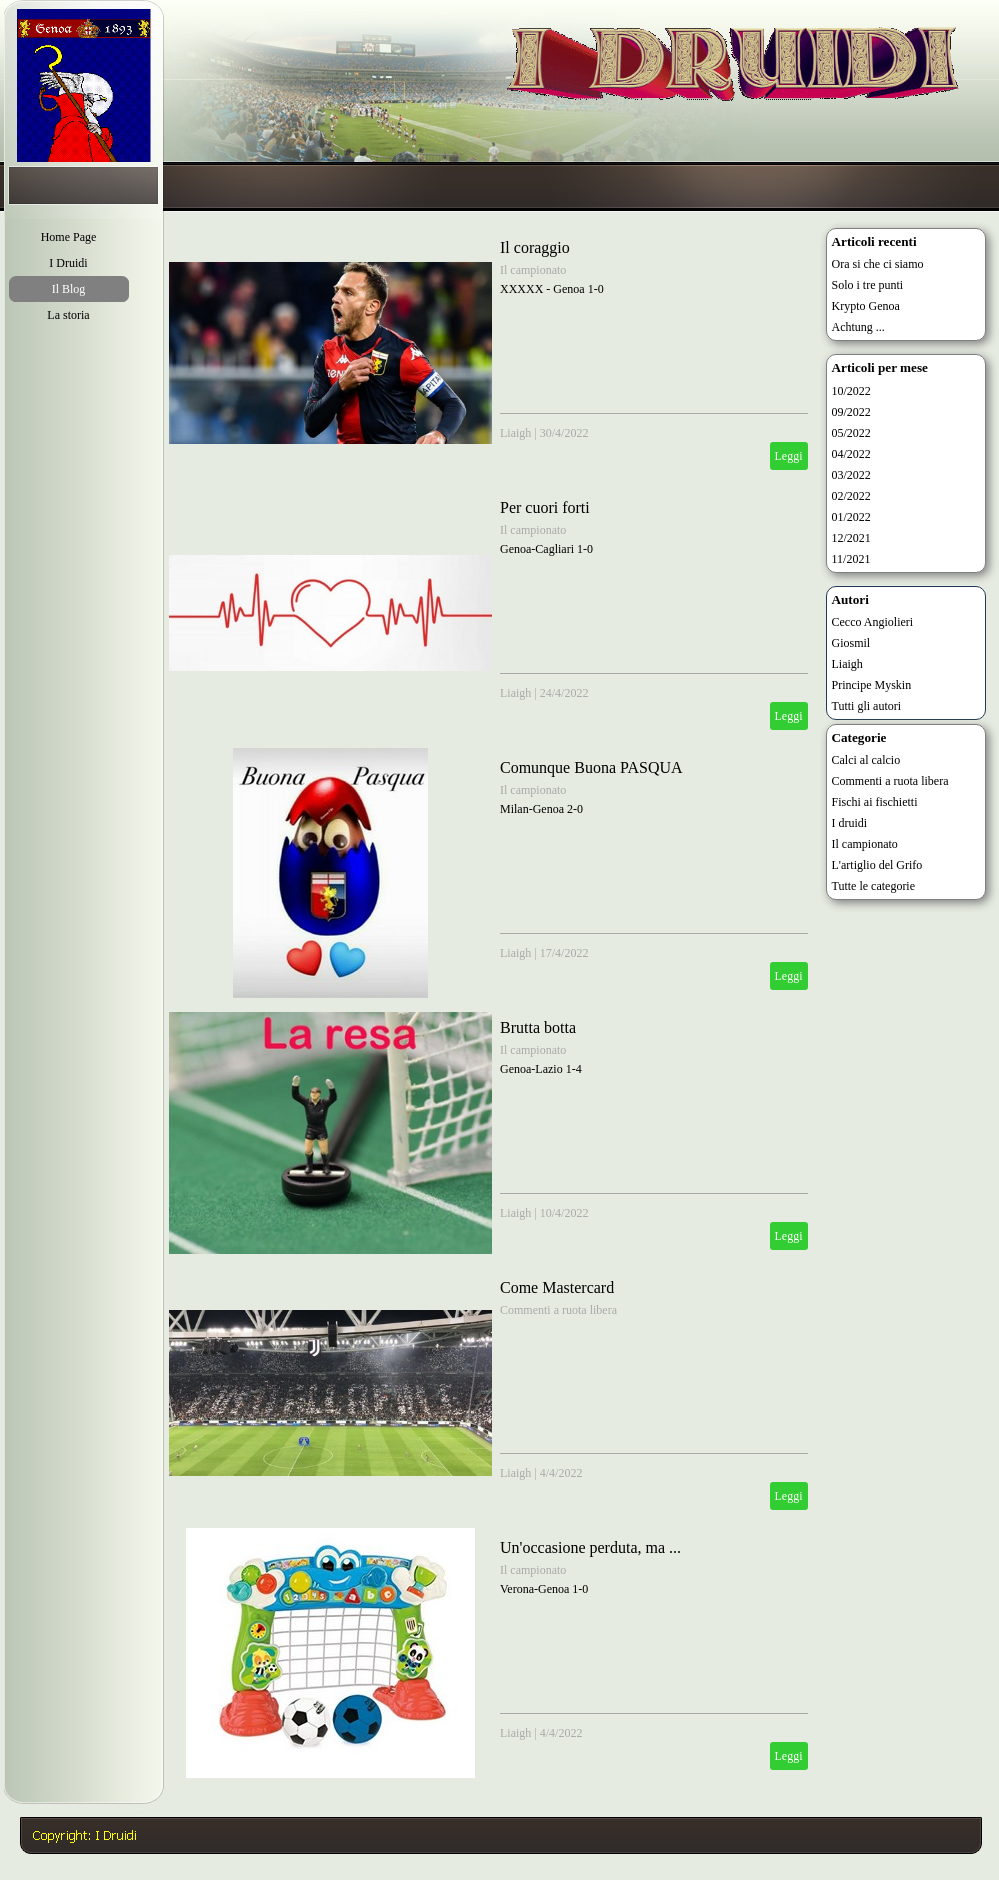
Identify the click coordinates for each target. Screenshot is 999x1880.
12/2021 (851, 538)
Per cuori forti (545, 507)
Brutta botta (538, 1027)
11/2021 (851, 559)
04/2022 (851, 454)
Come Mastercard (557, 1287)
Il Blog (69, 289)
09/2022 (851, 412)
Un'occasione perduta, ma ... (590, 1547)
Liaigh (515, 433)
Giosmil (851, 643)
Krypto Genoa (866, 306)
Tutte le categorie (874, 886)
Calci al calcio (866, 760)
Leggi (789, 456)
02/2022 (851, 496)
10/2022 (851, 391)
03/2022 (851, 475)
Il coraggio (535, 247)
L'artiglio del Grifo (877, 865)
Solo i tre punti (868, 285)
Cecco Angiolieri (873, 622)
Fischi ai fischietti (875, 802)
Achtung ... (858, 327)
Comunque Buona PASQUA (591, 767)
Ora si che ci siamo (878, 264)
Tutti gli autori (867, 706)
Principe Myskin (872, 685)
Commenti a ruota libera (558, 1310)
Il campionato (533, 270)
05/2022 (851, 433)
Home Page (69, 237)
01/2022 (851, 517)
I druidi (850, 823)
